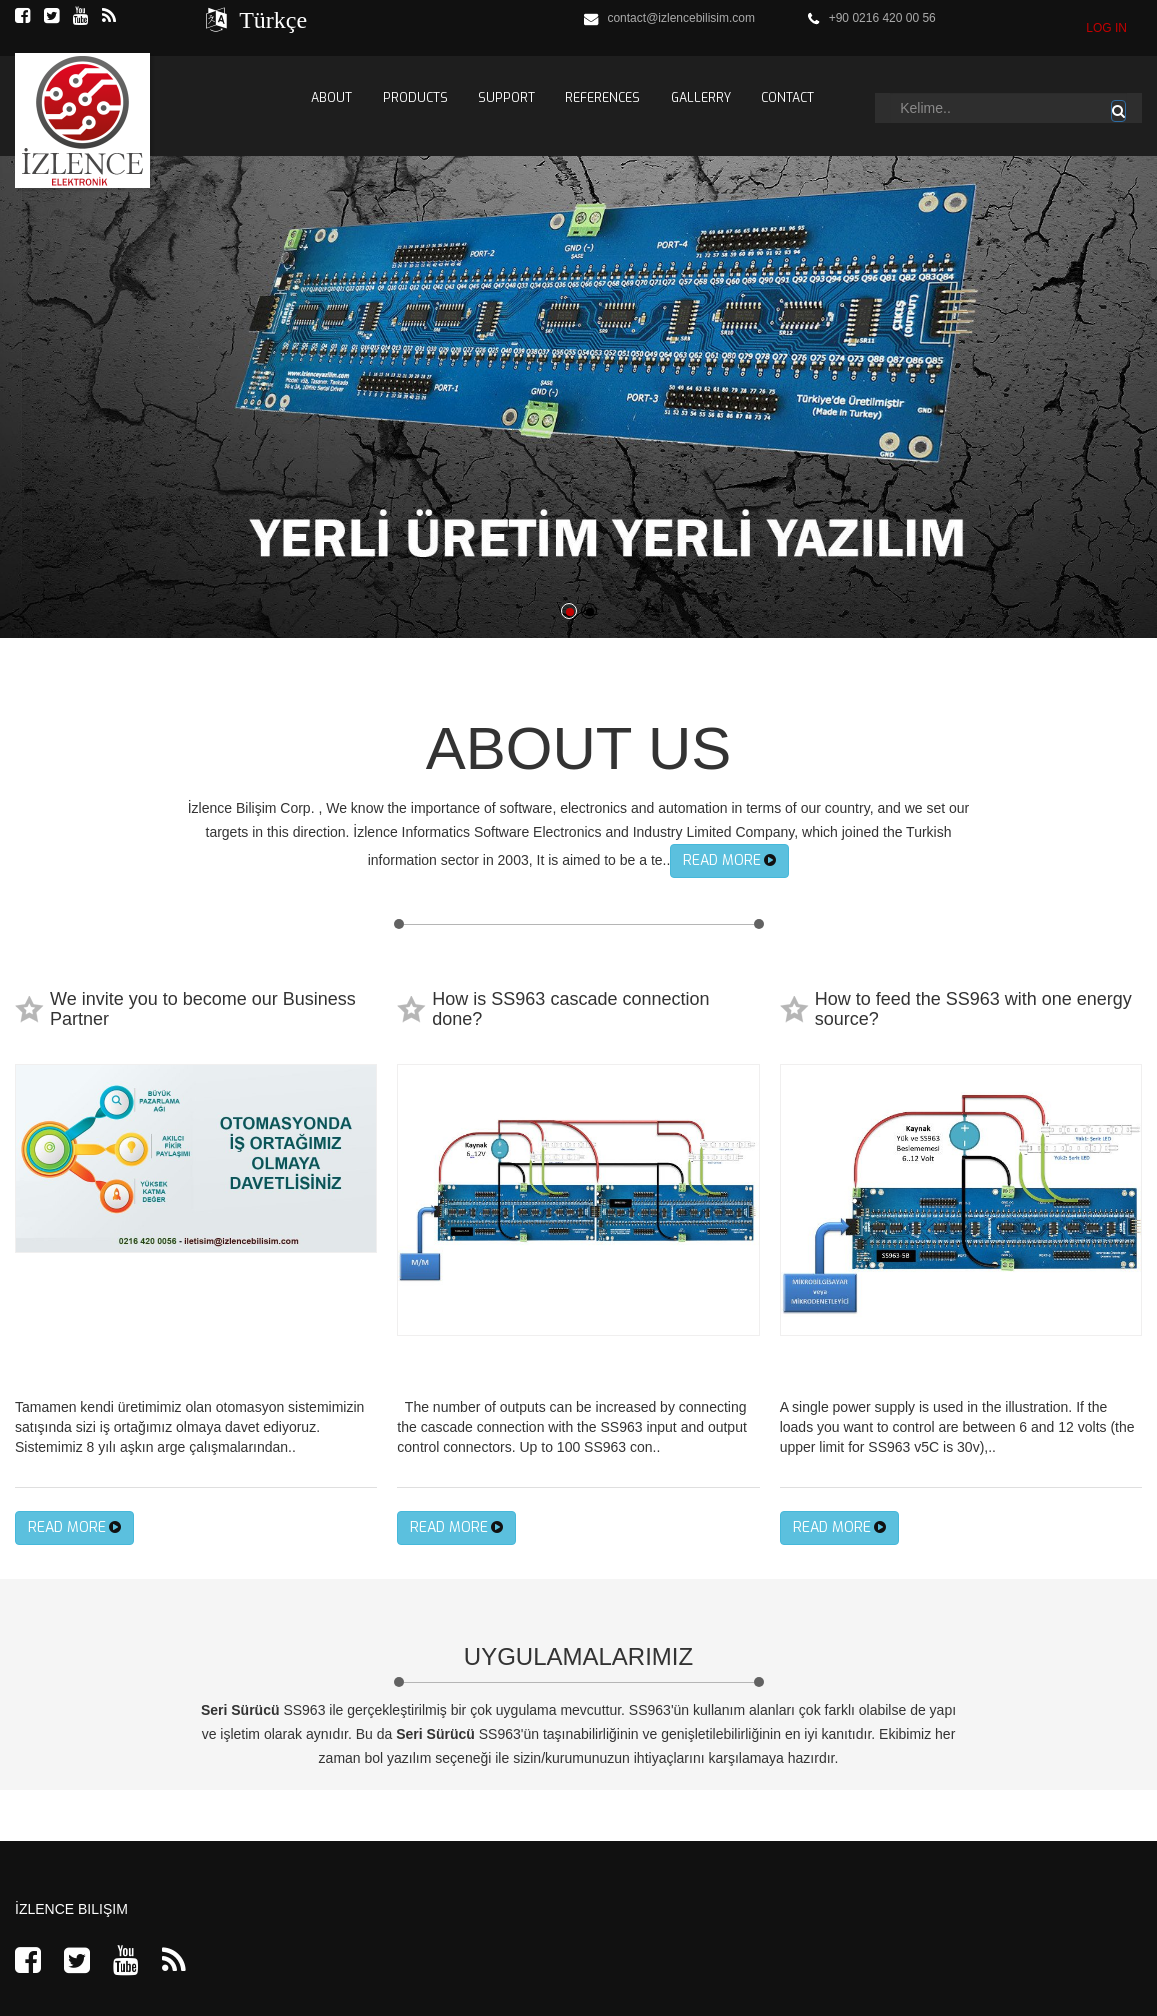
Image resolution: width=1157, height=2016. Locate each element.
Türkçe (267, 19)
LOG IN (1106, 28)
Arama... (890, 93)
